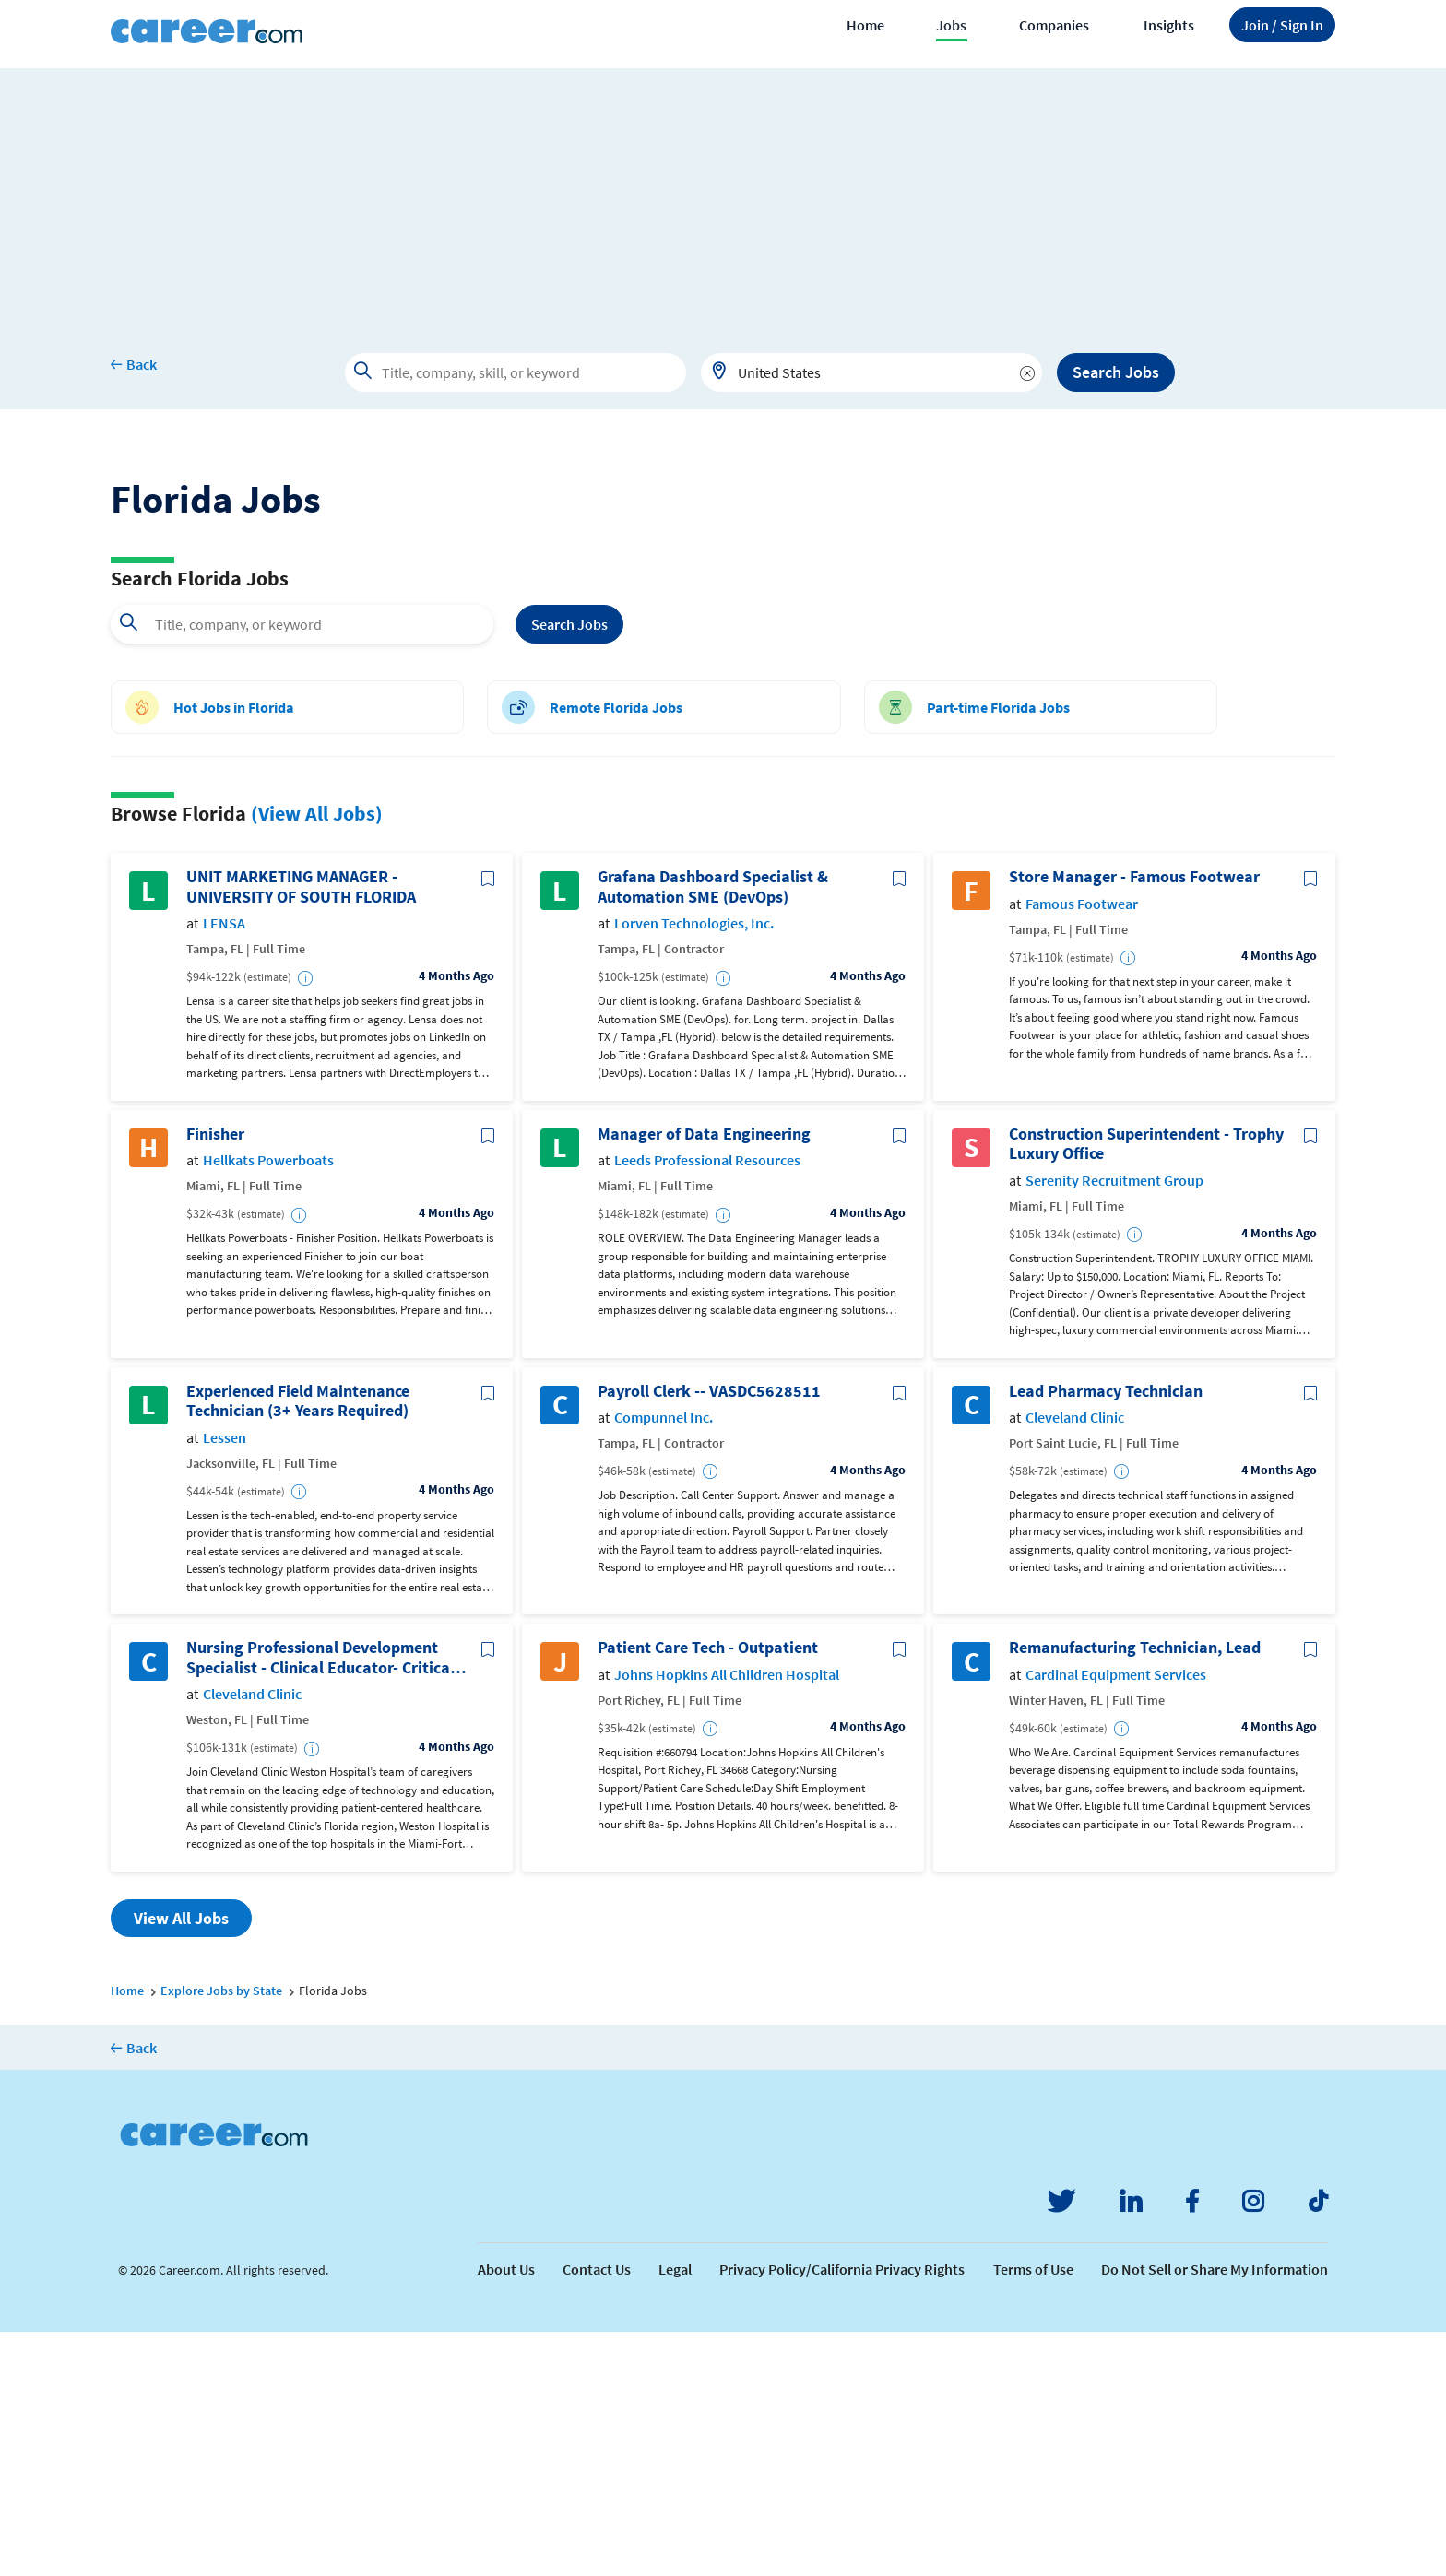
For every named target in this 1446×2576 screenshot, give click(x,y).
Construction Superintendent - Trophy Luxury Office (1146, 1388)
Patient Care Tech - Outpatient (708, 1892)
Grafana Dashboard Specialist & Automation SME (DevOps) (713, 1131)
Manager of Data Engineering (704, 1378)
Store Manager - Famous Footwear (1134, 1121)
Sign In (1282, 25)
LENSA (224, 1167)
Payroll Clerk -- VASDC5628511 (709, 1635)
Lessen (224, 1682)
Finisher (215, 1378)
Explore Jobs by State (221, 2235)
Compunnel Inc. (663, 1662)
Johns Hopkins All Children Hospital (726, 1919)
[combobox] (871, 372)
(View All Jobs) (317, 1057)
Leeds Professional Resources (707, 1405)
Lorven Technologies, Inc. (694, 1167)
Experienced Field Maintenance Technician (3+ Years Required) (297, 1645)
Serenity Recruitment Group (1114, 1425)
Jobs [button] (951, 25)
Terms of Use (1033, 2513)
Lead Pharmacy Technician (1106, 1635)
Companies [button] (1054, 25)
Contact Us (597, 2513)
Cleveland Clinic (1074, 1662)
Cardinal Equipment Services (1115, 1919)
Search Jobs (1116, 372)
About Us (506, 2513)
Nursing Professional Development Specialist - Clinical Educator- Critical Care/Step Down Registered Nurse (320, 1901)
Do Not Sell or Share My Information (1214, 2513)
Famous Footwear (1081, 1148)
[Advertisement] (723, 197)
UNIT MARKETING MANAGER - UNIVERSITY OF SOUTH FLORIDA (301, 1131)
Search (569, 868)
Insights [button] (1169, 25)
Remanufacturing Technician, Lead (1135, 1892)
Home (865, 25)
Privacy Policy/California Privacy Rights (842, 2513)
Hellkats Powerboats (268, 1405)
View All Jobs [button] (181, 2162)
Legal (675, 2513)
